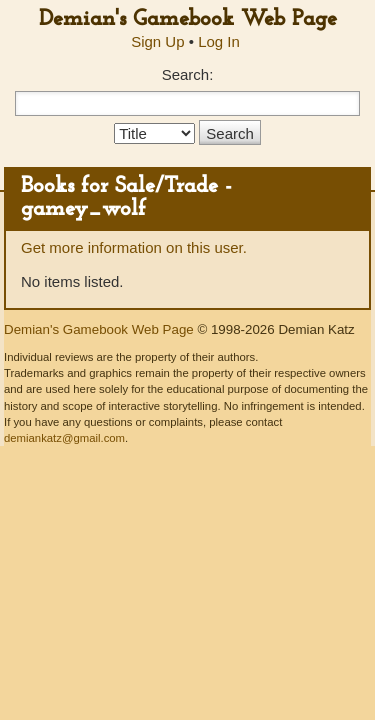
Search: (188, 74)
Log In (219, 41)
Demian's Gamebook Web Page (188, 19)
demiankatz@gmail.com (64, 438)
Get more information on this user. (134, 247)
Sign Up (157, 41)
